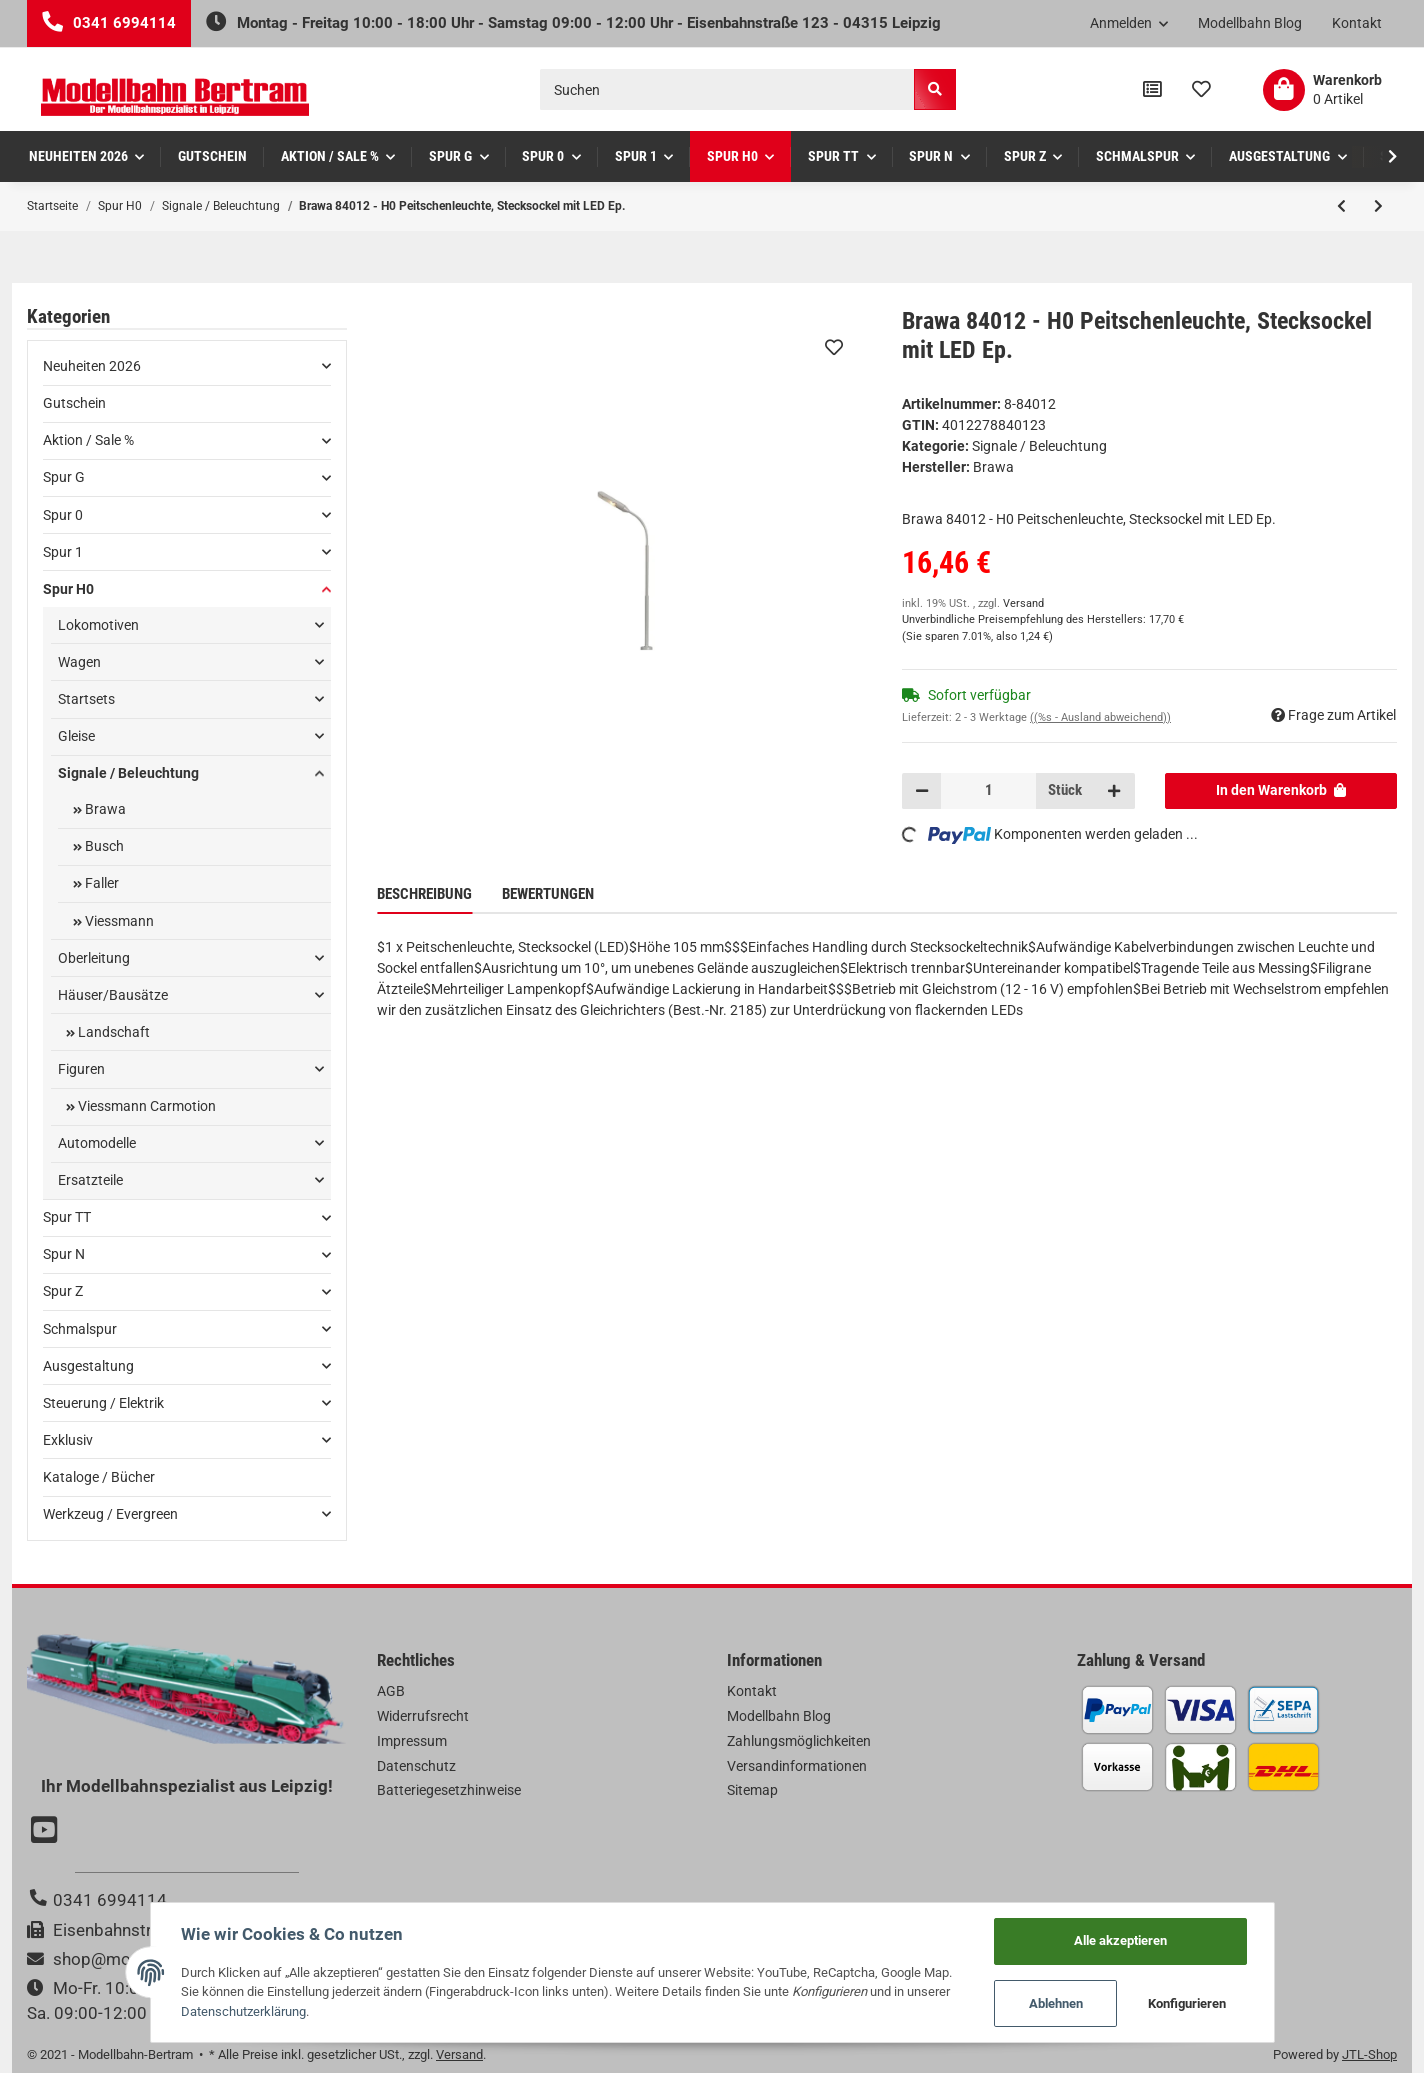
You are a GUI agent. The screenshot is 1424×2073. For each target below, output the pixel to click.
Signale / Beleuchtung (1039, 446)
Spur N (64, 1254)
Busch (103, 846)
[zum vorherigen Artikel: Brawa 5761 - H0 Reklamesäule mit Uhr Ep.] (1341, 206)
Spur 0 (63, 515)
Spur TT (67, 1217)
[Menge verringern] (922, 791)
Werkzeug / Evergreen (110, 1514)
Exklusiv (68, 1440)
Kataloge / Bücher (99, 1477)
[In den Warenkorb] (1281, 791)
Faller (100, 883)
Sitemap (752, 1790)
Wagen (79, 662)
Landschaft (112, 1032)
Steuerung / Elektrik (103, 1403)
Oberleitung (94, 958)
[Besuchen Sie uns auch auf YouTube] (47, 1832)
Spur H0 (68, 589)
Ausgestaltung (88, 1366)
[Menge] (988, 791)
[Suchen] (727, 89)
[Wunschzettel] (1201, 90)
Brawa (104, 809)
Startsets (86, 699)
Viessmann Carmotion (145, 1106)
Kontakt (1357, 23)
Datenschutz (416, 1766)
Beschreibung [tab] (424, 894)
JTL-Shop (1369, 2054)
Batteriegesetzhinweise (449, 1790)
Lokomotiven (98, 625)
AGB (391, 1691)
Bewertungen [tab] (548, 894)
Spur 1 (63, 552)
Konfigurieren (1187, 2003)
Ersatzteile (90, 1180)
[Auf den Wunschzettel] (834, 347)
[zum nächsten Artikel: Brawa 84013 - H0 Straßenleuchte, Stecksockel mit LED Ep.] (1378, 206)
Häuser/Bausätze (113, 995)
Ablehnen (1056, 2003)
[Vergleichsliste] (1152, 90)
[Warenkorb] (1322, 90)
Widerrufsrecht (423, 1716)
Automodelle (97, 1143)
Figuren (81, 1069)
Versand (1023, 603)
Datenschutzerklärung (243, 2011)
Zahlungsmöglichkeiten (799, 1741)
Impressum (412, 1741)
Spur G (64, 477)
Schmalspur (80, 1329)
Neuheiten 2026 (92, 366)
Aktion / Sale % (88, 440)
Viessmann (118, 921)
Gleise (76, 736)
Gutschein (74, 403)
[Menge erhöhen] (1114, 791)
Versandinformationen (797, 1766)
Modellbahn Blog (1250, 23)
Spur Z (63, 1291)
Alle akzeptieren (1120, 1940)
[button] (1129, 24)
